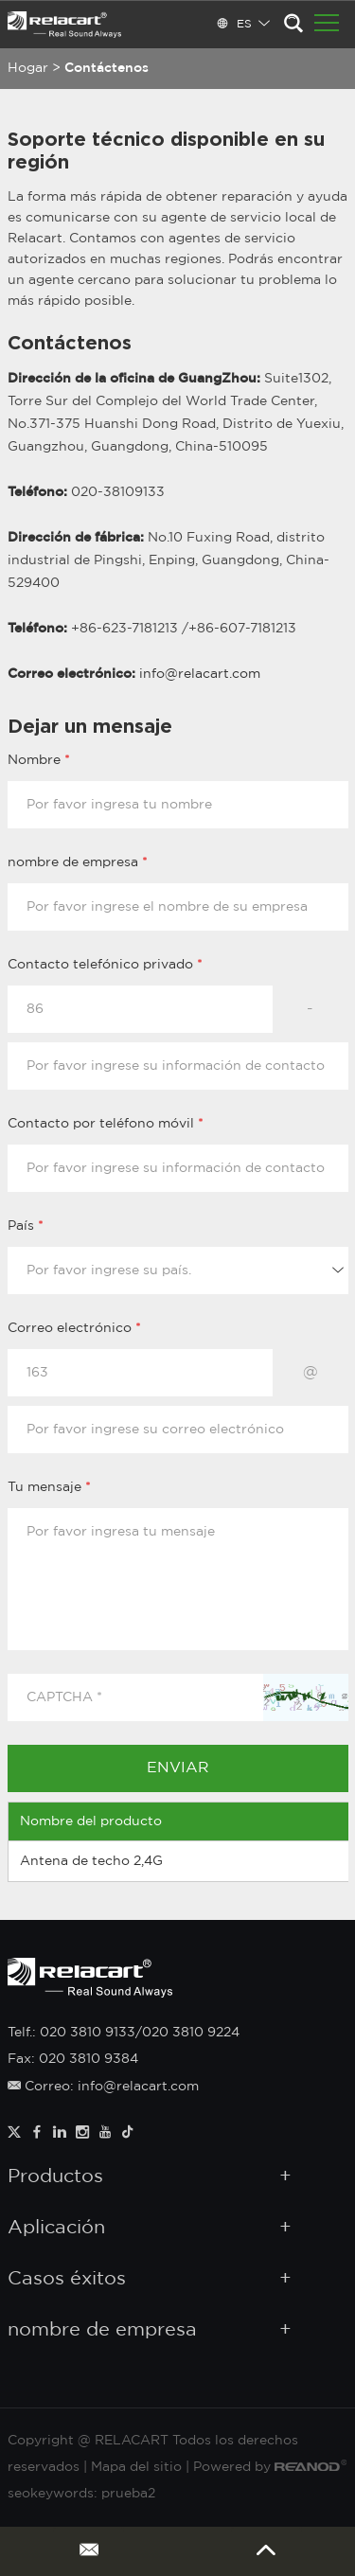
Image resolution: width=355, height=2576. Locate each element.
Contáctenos (106, 68)
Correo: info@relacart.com (103, 2086)
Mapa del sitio (136, 2467)
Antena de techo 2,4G (91, 1861)
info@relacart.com (199, 674)
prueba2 (128, 2493)
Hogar (28, 68)
